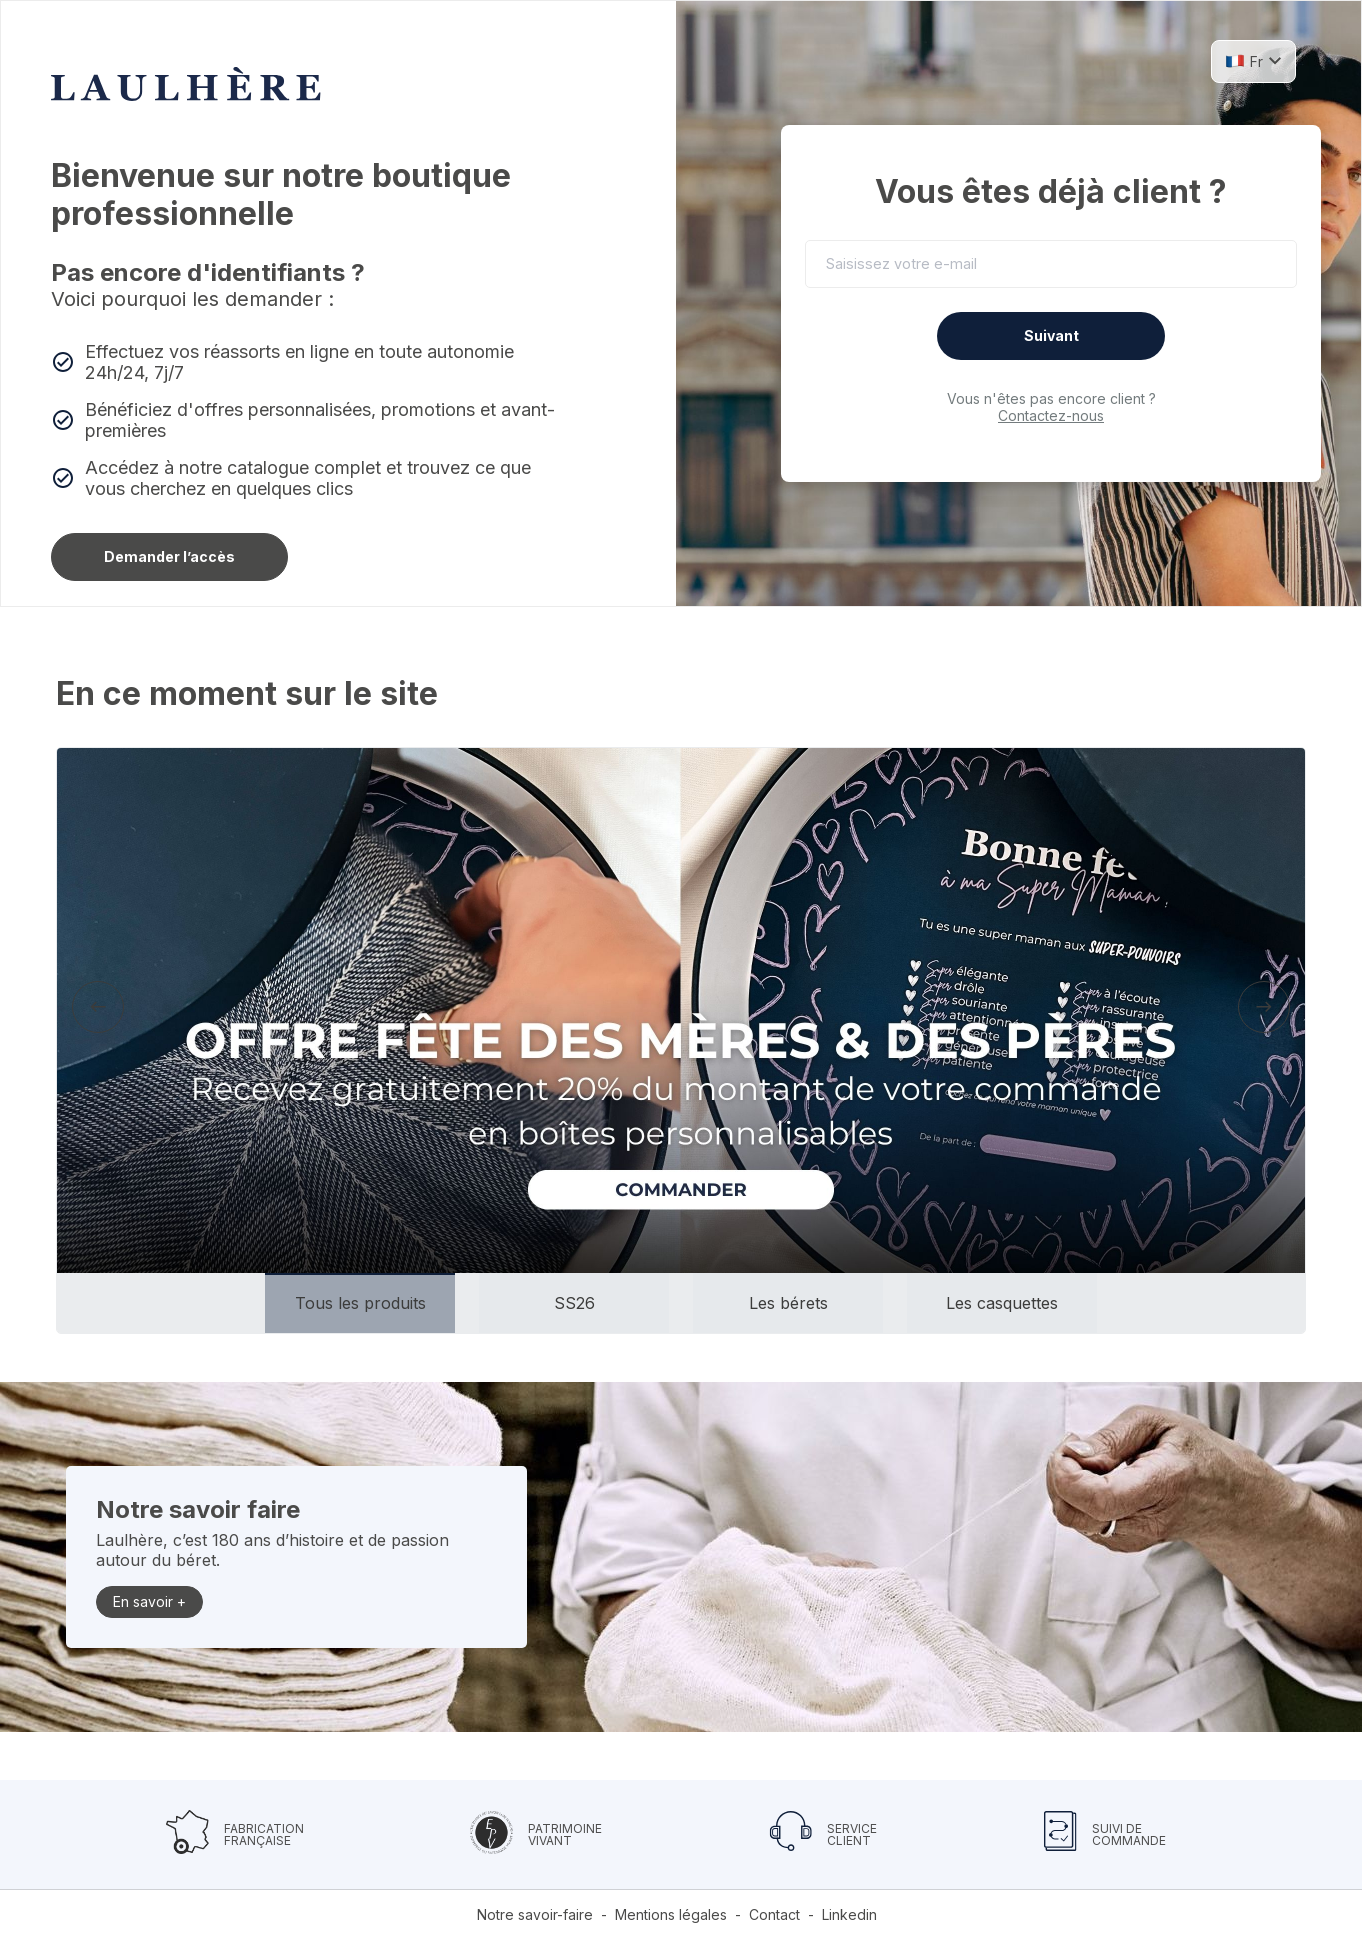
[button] (1253, 61)
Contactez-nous (1051, 415)
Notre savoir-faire (535, 1914)
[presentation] (98, 1007)
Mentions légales (671, 1914)
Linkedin (849, 1914)
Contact (774, 1914)
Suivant (1051, 335)
